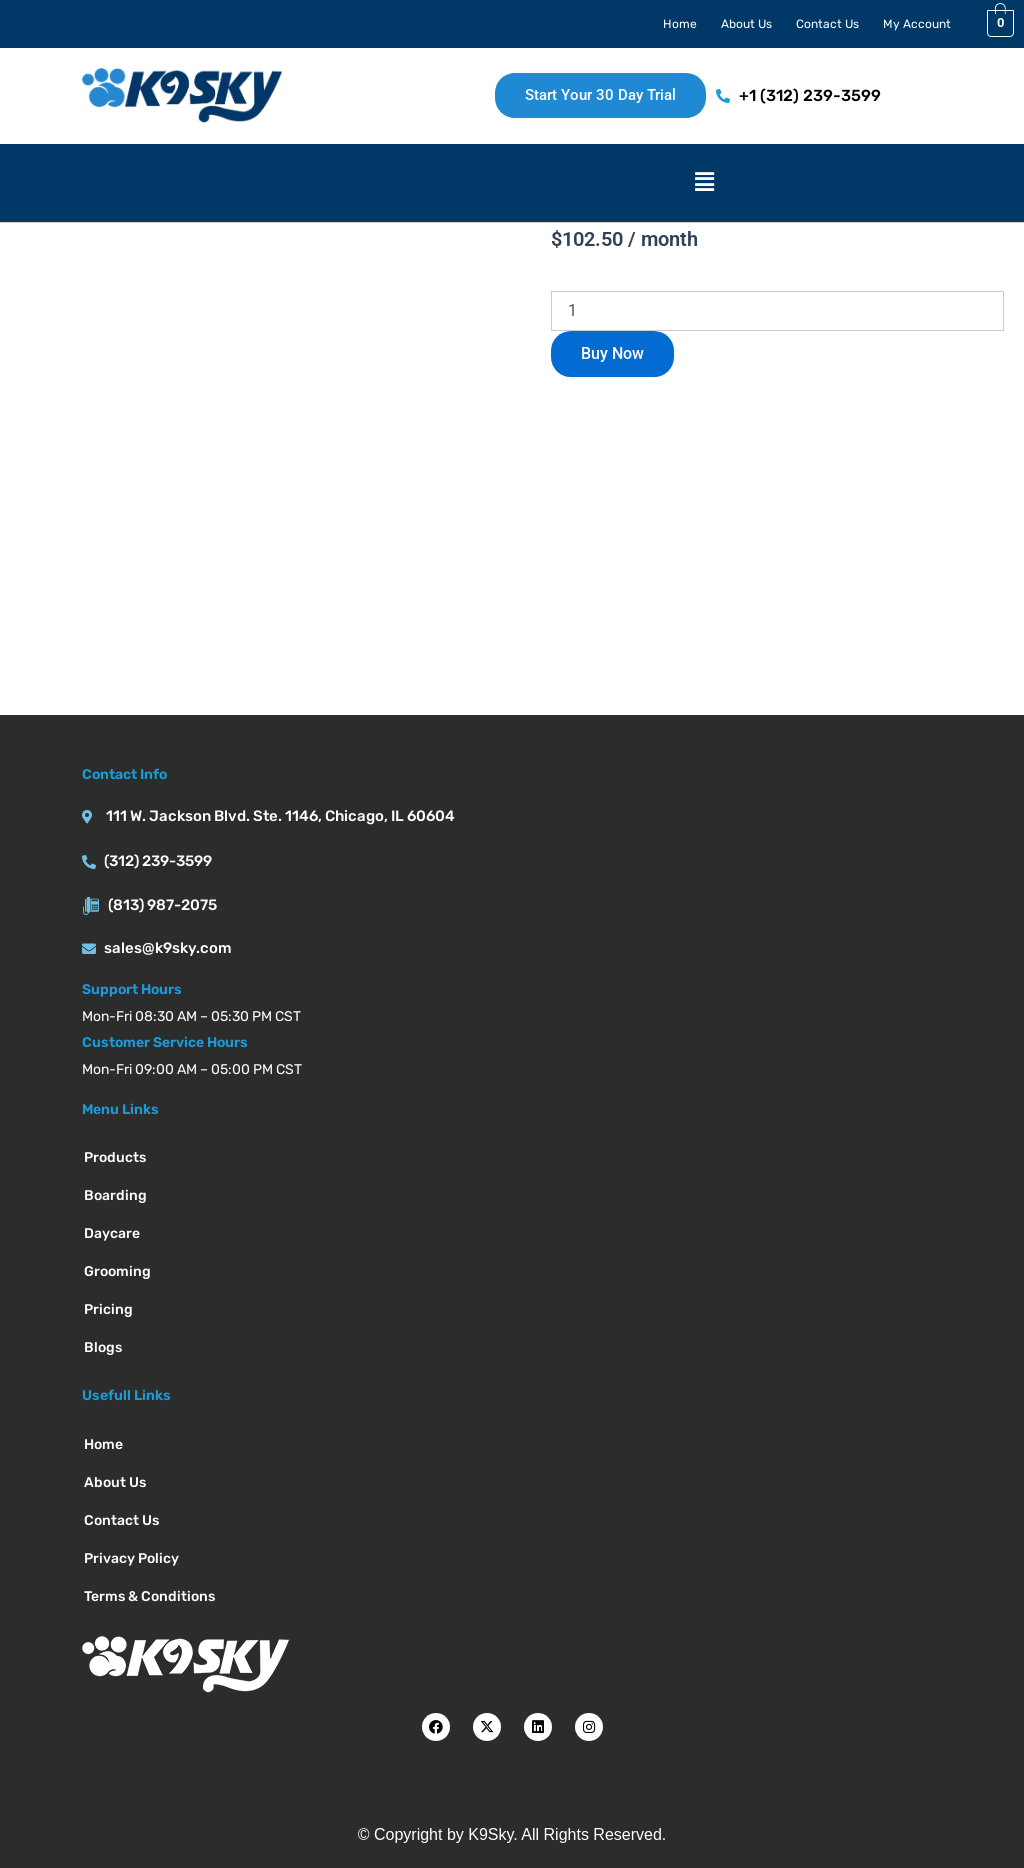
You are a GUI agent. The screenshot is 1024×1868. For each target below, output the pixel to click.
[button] (705, 183)
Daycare (112, 1233)
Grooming (117, 1271)
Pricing (108, 1309)
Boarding (115, 1195)
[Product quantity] (777, 311)
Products (115, 1157)
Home (680, 24)
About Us (746, 24)
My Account (917, 24)
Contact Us (827, 24)
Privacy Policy (131, 1558)
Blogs (103, 1347)
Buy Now (612, 353)
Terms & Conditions (149, 1596)
